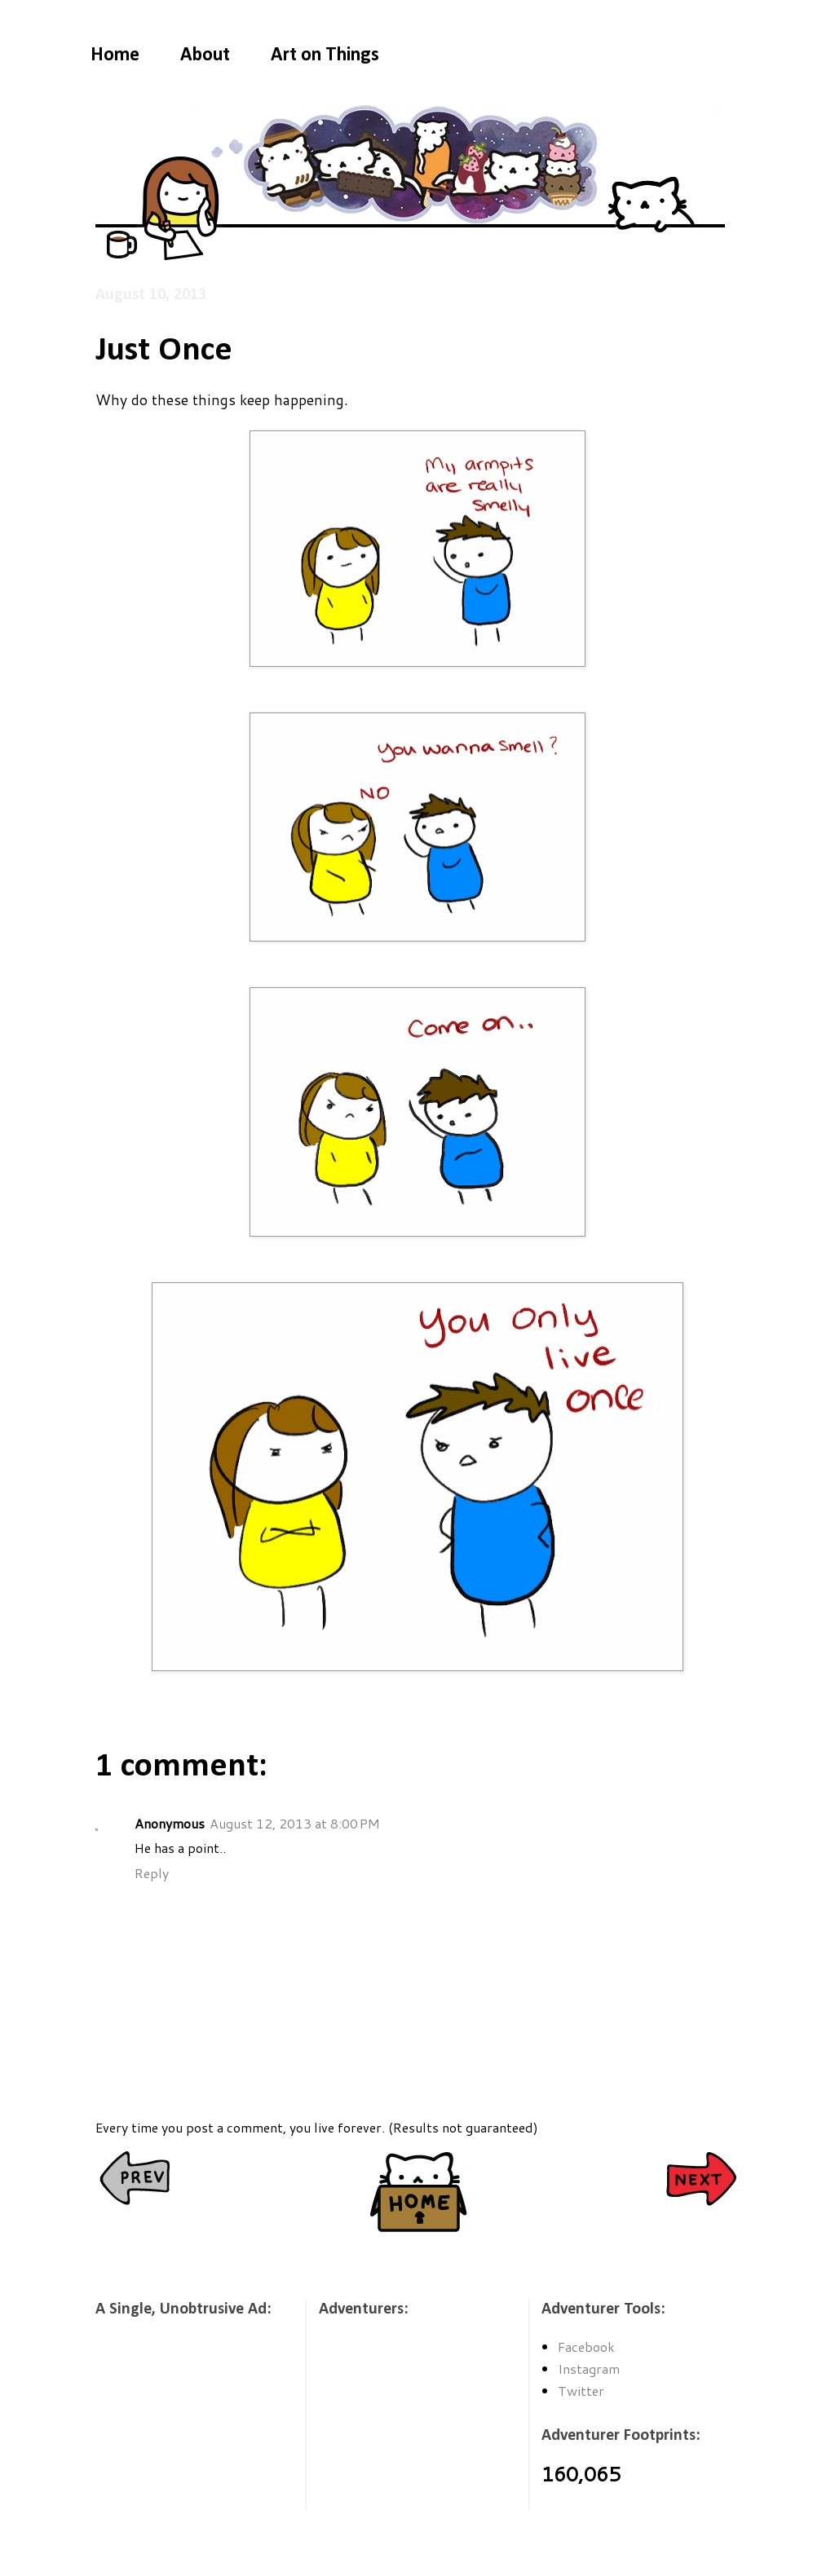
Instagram (589, 2368)
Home (115, 55)
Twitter (581, 2390)
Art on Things (325, 55)
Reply (152, 1873)
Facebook (586, 2346)
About (205, 55)
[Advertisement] (176, 2425)
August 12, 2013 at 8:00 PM (295, 1823)
